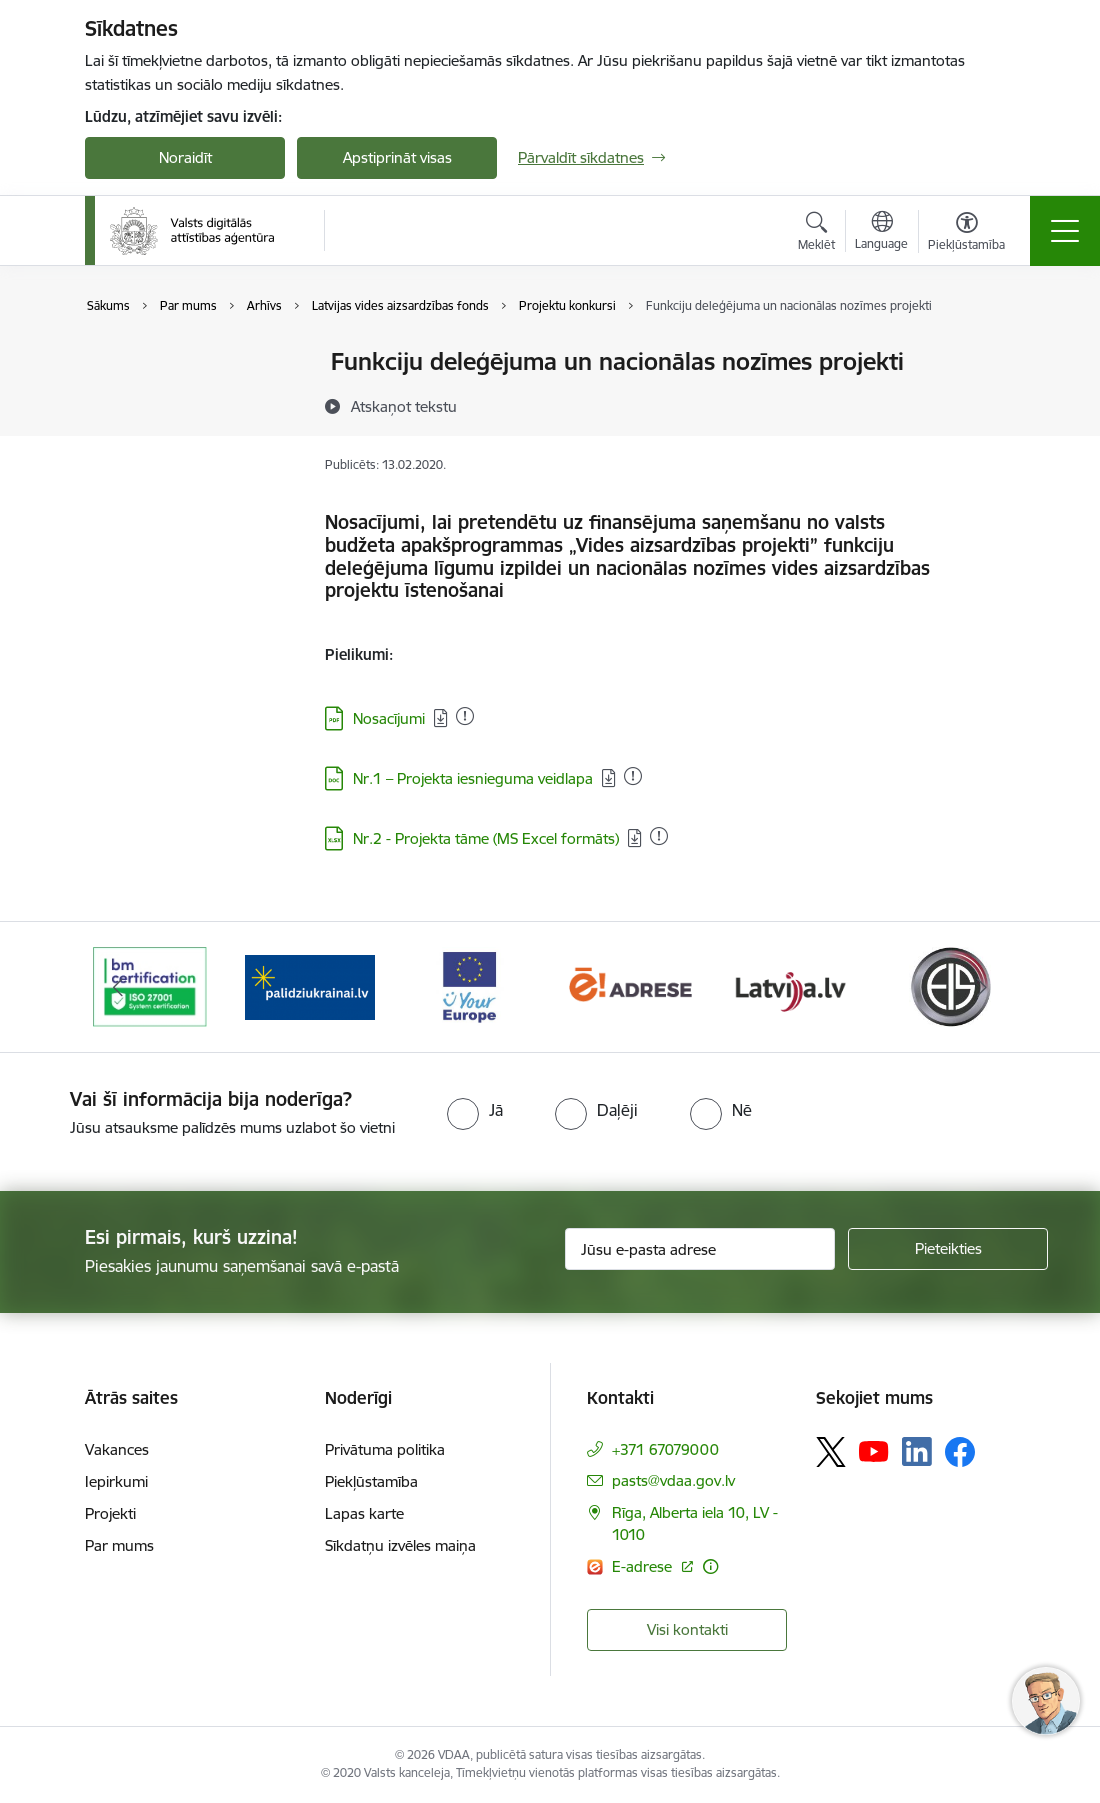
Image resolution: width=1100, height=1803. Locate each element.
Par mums (119, 1545)
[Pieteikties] (948, 1249)
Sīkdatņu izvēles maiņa (400, 1545)
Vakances (117, 1449)
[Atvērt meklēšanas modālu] (816, 234)
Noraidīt (185, 157)
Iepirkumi (116, 1481)
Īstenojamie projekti (172, 397)
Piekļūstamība (371, 1481)
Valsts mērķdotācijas (174, 363)
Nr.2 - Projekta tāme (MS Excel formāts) (486, 838)
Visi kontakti (687, 1629)
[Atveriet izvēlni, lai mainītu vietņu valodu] (881, 233)
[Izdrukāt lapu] (987, 353)
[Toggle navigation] (1065, 231)
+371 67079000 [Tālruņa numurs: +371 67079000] (665, 1449)
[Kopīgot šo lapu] (987, 403)
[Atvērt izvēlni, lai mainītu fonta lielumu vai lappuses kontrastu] (966, 234)
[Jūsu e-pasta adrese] (700, 1249)
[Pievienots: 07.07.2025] (633, 776)
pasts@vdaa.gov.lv (673, 1480)
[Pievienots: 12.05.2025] (659, 836)
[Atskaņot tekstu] (404, 406)
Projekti (110, 1513)
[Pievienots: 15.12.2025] (465, 716)
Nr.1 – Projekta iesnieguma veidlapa (473, 778)
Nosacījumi (389, 718)
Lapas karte (364, 1513)
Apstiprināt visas (397, 157)
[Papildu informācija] (710, 1566)
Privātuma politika (385, 1449)
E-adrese (644, 1566)
